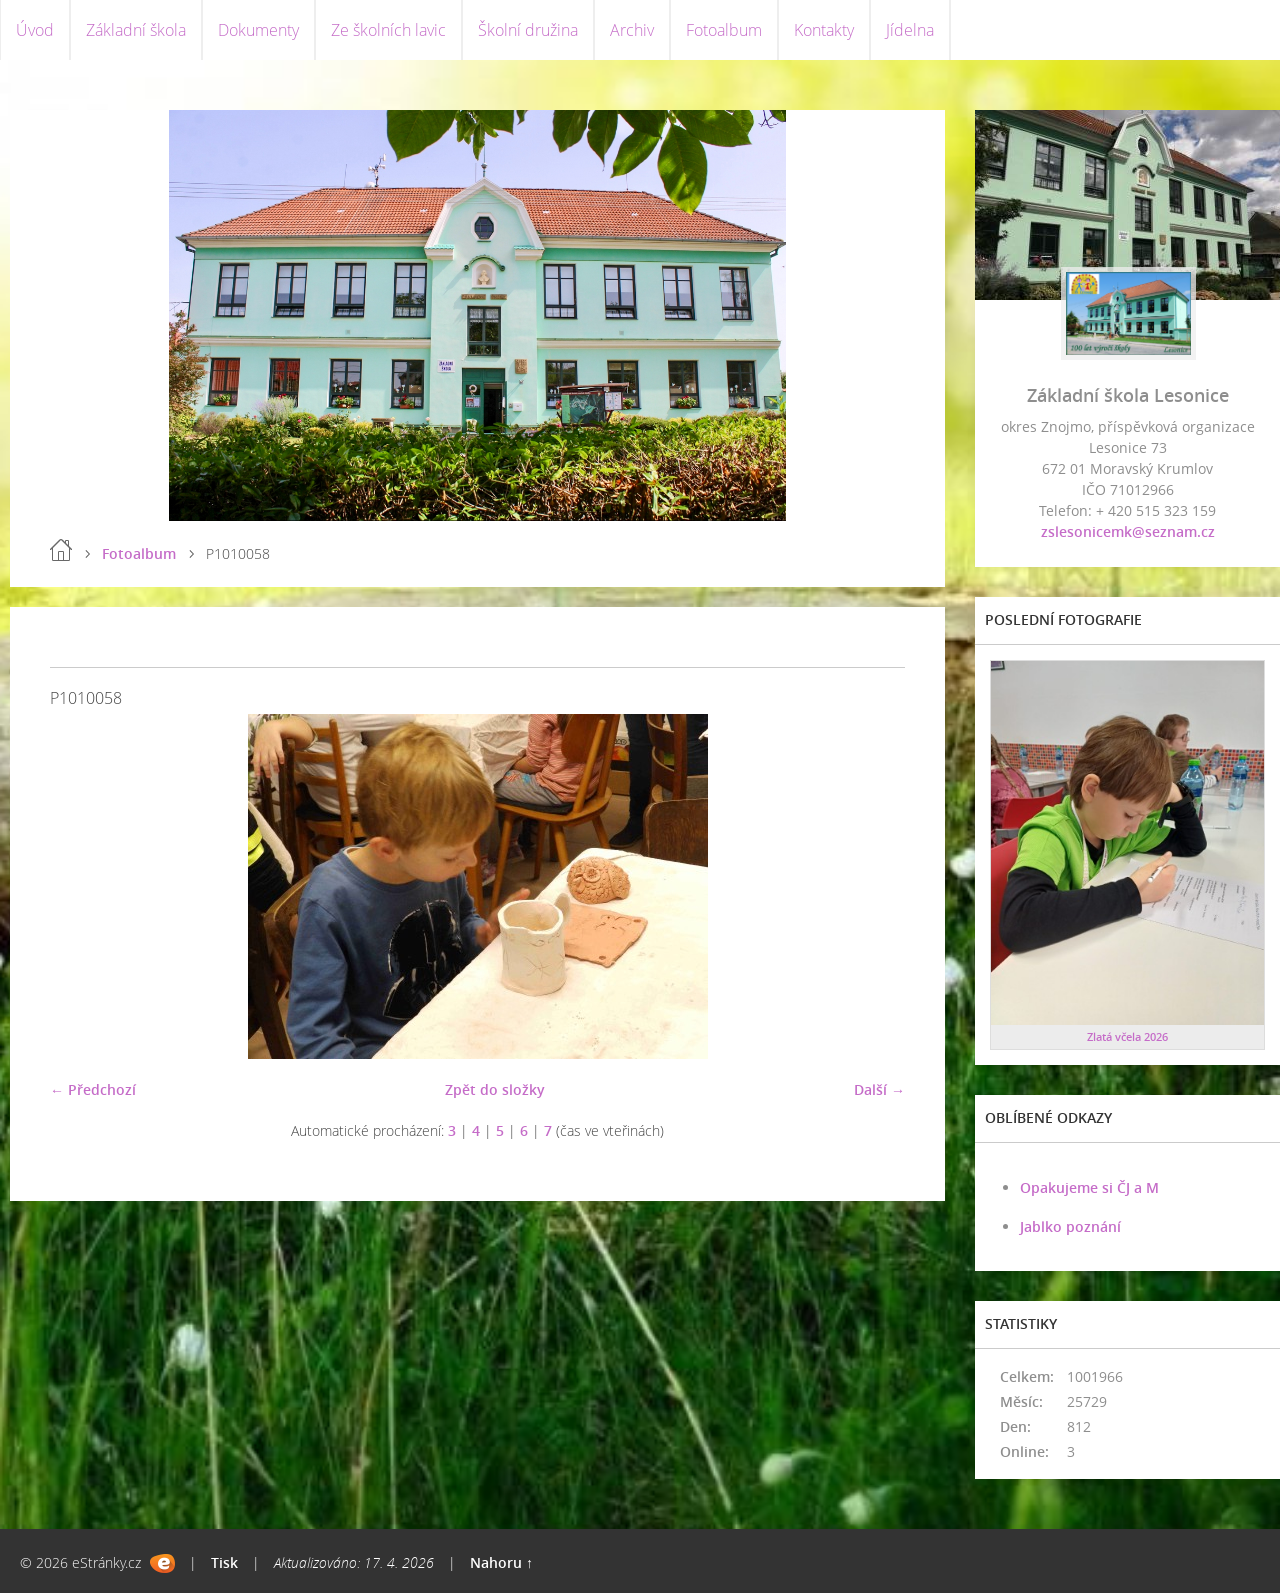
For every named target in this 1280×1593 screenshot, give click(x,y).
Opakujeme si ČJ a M (1089, 1187)
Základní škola (136, 30)
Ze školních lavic (388, 30)
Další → (879, 1089)
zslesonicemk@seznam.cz (1128, 531)
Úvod (35, 30)
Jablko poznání (1070, 1226)
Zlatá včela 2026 (1127, 1036)
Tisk (224, 1562)
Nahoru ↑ (501, 1562)
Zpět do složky (495, 1089)
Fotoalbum (724, 30)
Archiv (632, 30)
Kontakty (824, 30)
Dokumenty (258, 30)
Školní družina (528, 30)
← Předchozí (93, 1089)
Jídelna (910, 30)
